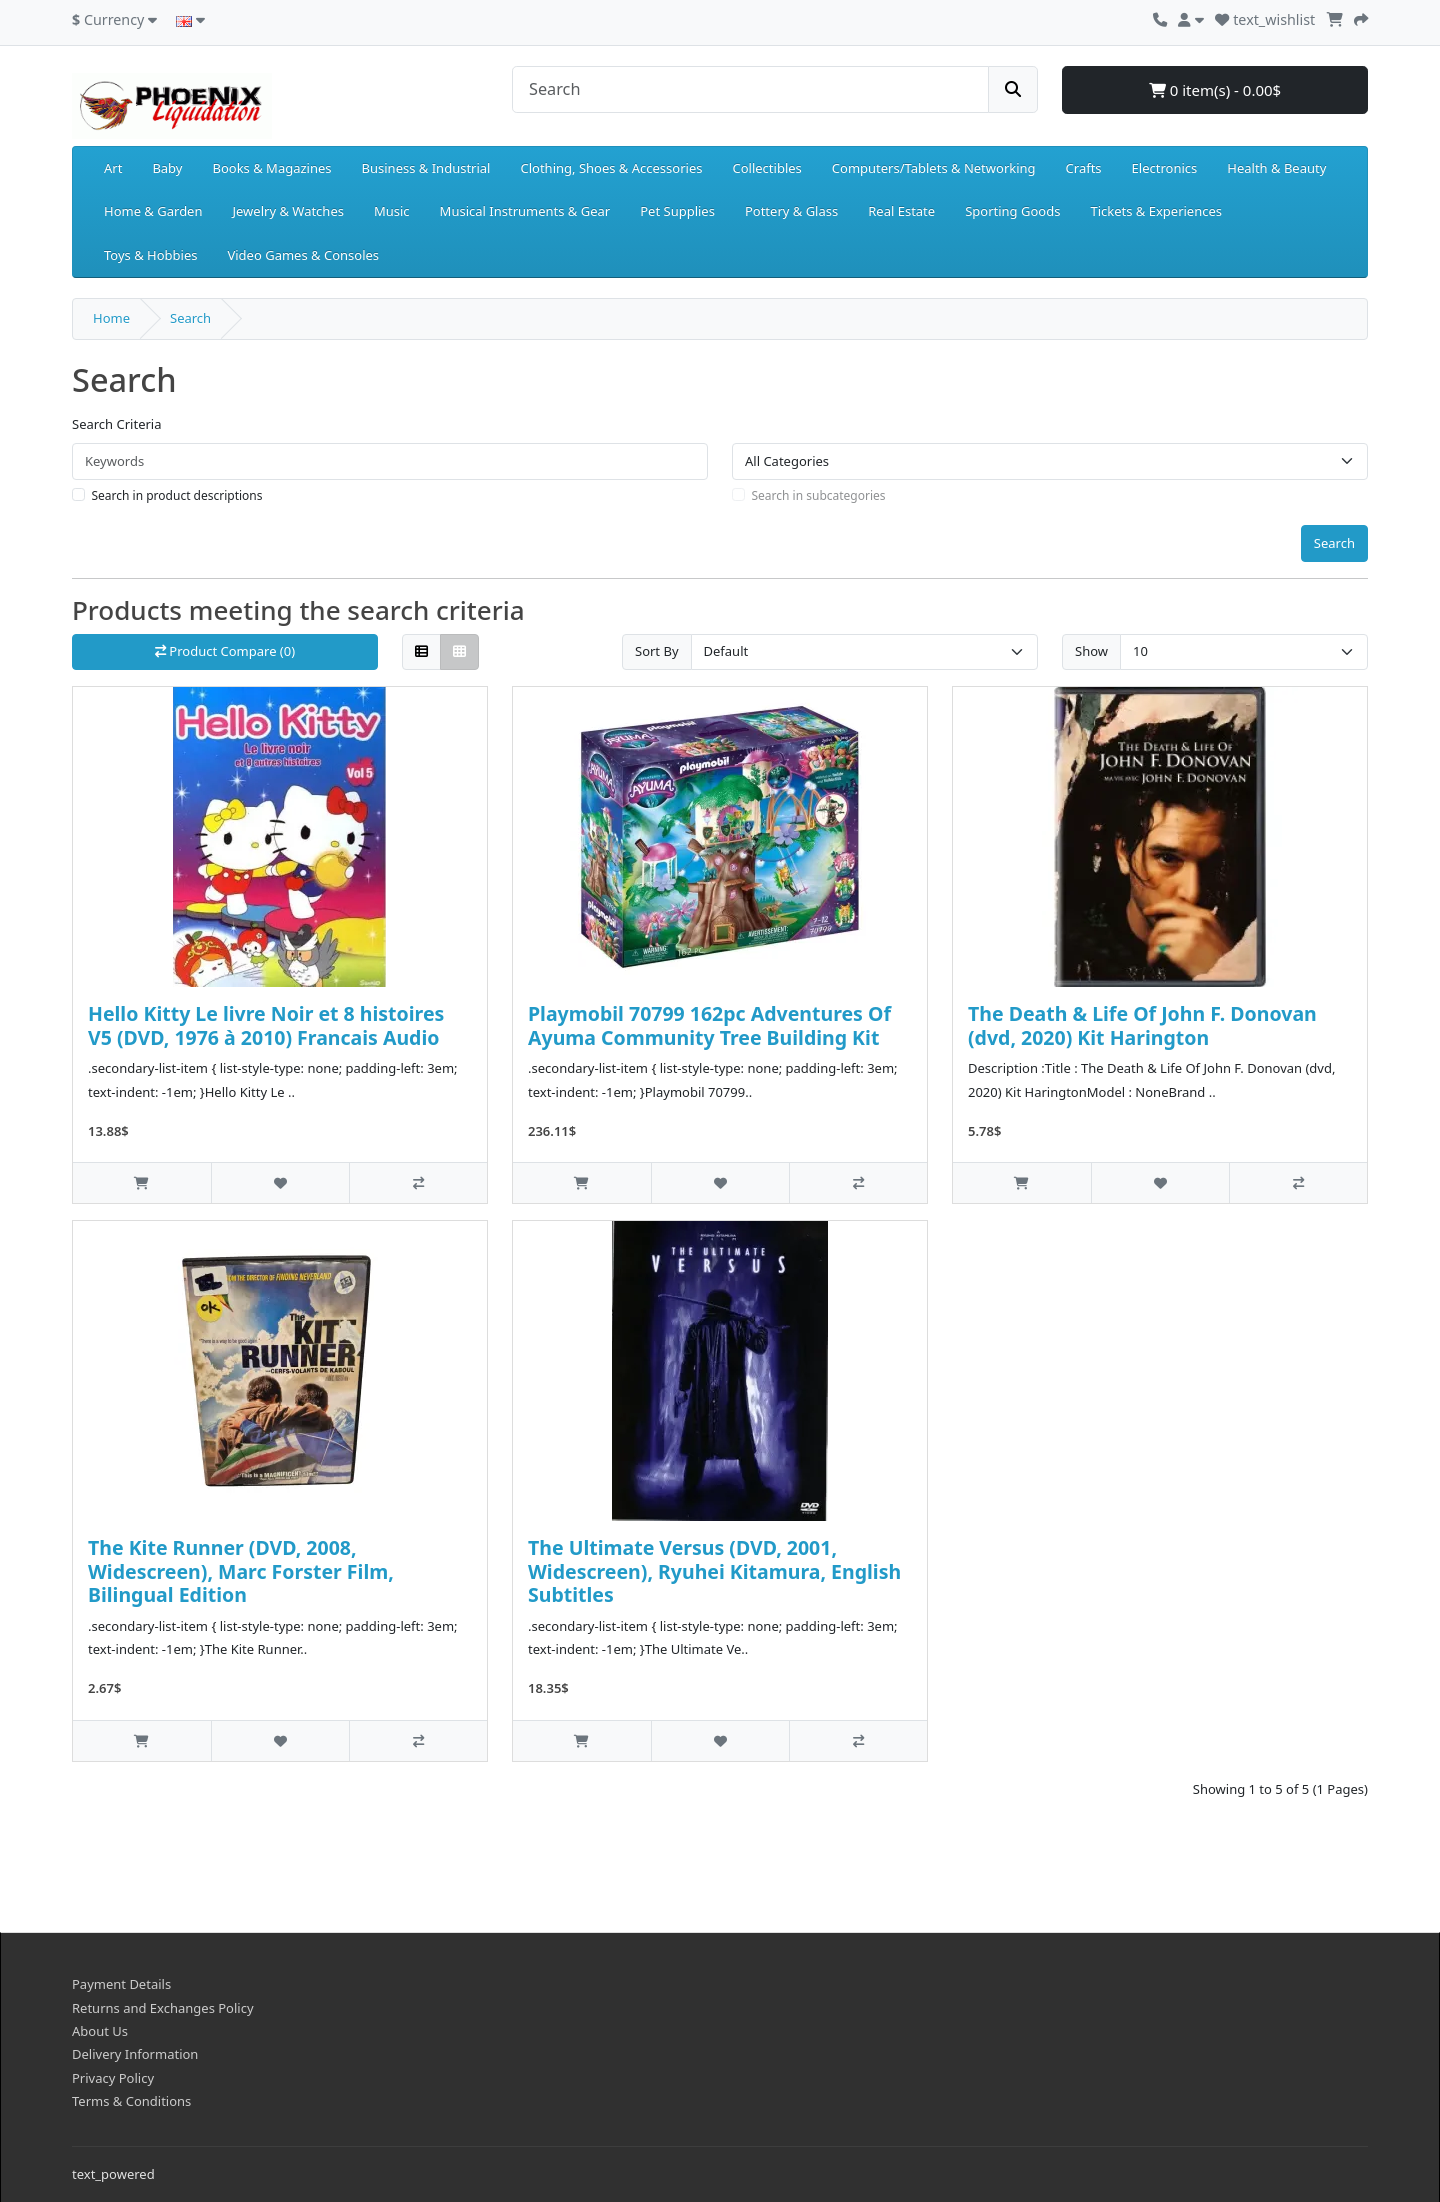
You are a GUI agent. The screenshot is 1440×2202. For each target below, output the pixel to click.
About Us (100, 2031)
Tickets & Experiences (1156, 211)
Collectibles (766, 168)
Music (392, 211)
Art (113, 168)
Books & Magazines (271, 168)
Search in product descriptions (177, 495)
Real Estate (901, 211)
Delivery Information (135, 2054)
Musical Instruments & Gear (525, 211)
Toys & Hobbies (150, 255)
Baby (167, 168)
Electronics (1165, 168)
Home (111, 318)
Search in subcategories (819, 495)
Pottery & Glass (791, 211)
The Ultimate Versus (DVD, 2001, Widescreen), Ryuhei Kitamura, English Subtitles (714, 1571)
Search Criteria (117, 424)
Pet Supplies (677, 211)
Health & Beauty (1276, 168)
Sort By (657, 651)
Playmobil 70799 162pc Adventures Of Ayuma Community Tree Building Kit (709, 1025)
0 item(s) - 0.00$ (1215, 90)
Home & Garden (153, 211)
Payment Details (121, 1984)
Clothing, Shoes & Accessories (611, 168)
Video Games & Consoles (303, 255)
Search (190, 318)
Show (1091, 651)
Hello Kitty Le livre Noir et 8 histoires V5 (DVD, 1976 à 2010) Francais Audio (266, 1025)
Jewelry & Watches (288, 211)
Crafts (1084, 168)
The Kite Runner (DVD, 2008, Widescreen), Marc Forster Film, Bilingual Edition (241, 1571)
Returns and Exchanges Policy (163, 2008)
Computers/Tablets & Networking (934, 168)
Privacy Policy (113, 2078)
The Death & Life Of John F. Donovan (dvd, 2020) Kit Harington (1142, 1025)
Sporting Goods (1012, 211)
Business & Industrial (426, 168)
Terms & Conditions (131, 2101)
